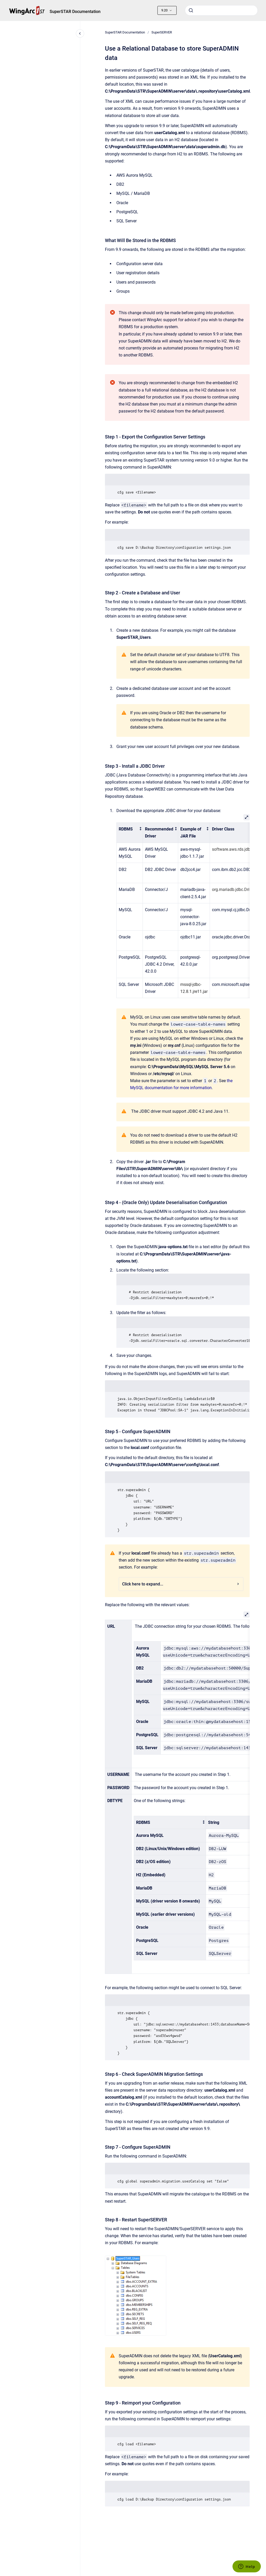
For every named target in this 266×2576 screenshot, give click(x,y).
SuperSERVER (161, 32)
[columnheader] (129, 832)
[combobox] (221, 10)
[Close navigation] (80, 33)
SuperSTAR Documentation (75, 11)
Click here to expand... (181, 1584)
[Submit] (191, 10)
